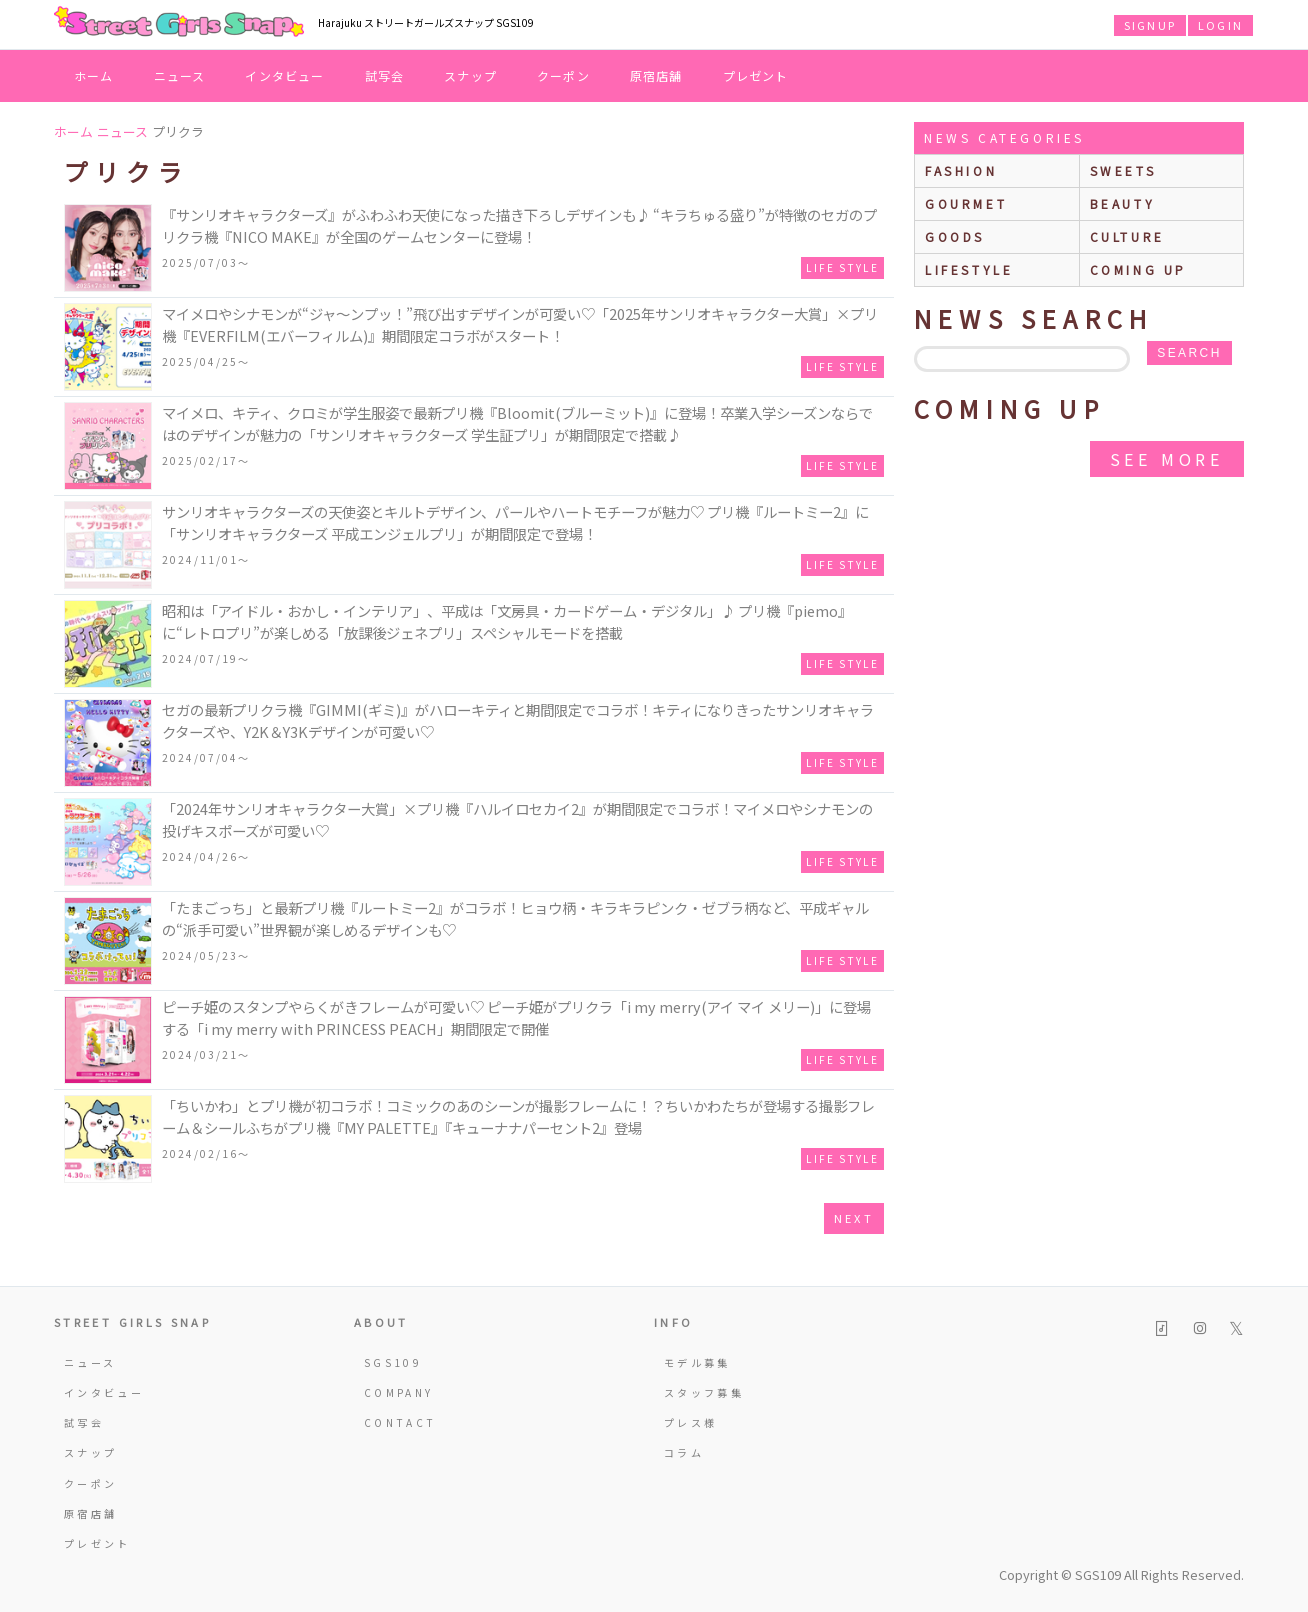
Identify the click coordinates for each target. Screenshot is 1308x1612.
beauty (1123, 203)
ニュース (180, 75)
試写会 (385, 75)
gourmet (966, 203)
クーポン (563, 75)
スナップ (470, 75)
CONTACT (400, 1422)
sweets (1123, 170)
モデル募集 (697, 1362)
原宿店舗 (656, 75)
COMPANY (399, 1392)
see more (1167, 459)
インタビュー (284, 75)
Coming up (1138, 269)
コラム (684, 1452)
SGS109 (393, 1362)
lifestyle (969, 269)
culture (1127, 236)
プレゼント (756, 75)
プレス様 (690, 1422)
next (854, 1218)
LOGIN (1220, 25)
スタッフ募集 (704, 1392)
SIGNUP (1150, 25)
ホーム (94, 75)
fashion (961, 170)
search (1189, 353)
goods (955, 236)
